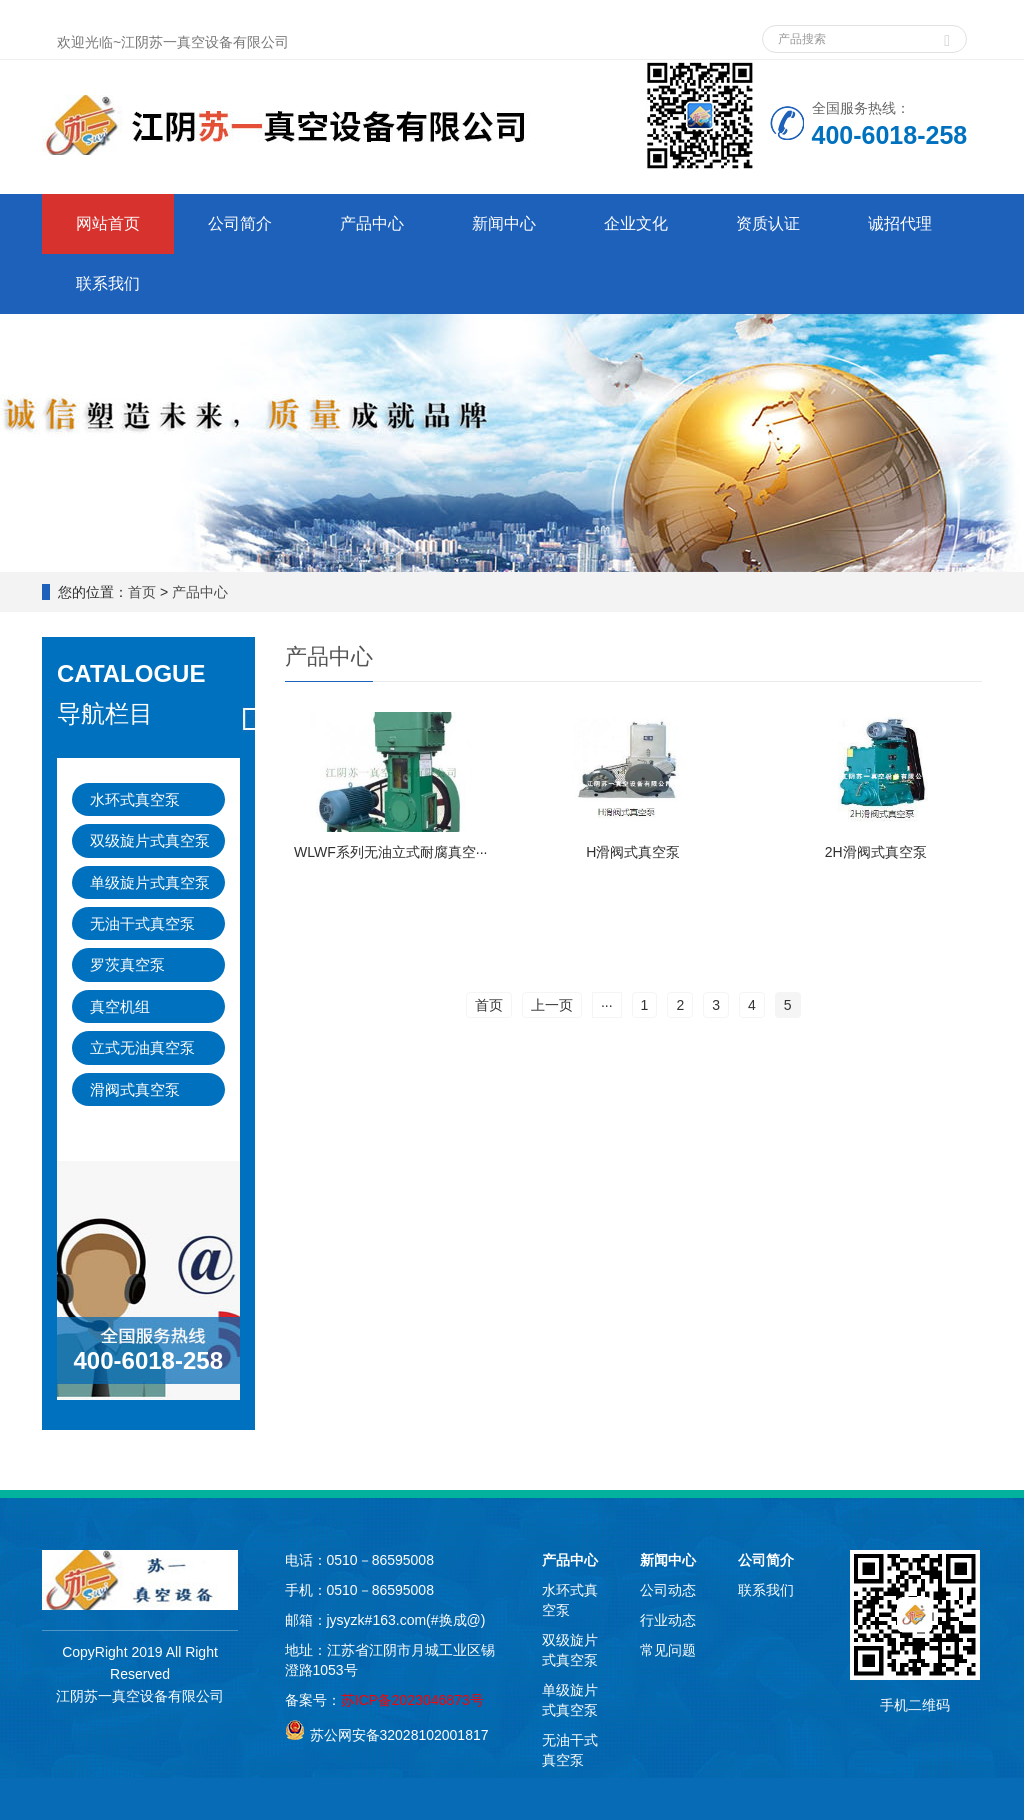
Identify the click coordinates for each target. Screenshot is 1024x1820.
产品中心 (372, 223)
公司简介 (240, 223)
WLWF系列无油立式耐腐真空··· (390, 852)
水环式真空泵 (135, 799)
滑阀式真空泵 (135, 1089)
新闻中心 (504, 223)
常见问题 (668, 1650)
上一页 (552, 1005)
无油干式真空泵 (142, 923)
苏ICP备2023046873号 (412, 1700)
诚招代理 (900, 223)
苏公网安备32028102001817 (399, 1735)
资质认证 (768, 223)
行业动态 (668, 1620)
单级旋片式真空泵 (150, 882)
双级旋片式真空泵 (150, 840)
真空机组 (120, 1006)
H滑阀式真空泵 (633, 852)
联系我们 (108, 283)
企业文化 (636, 223)
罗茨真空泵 (127, 964)
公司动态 (668, 1590)
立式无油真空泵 (142, 1047)
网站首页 (108, 223)
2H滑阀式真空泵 (876, 852)
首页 (142, 592)
